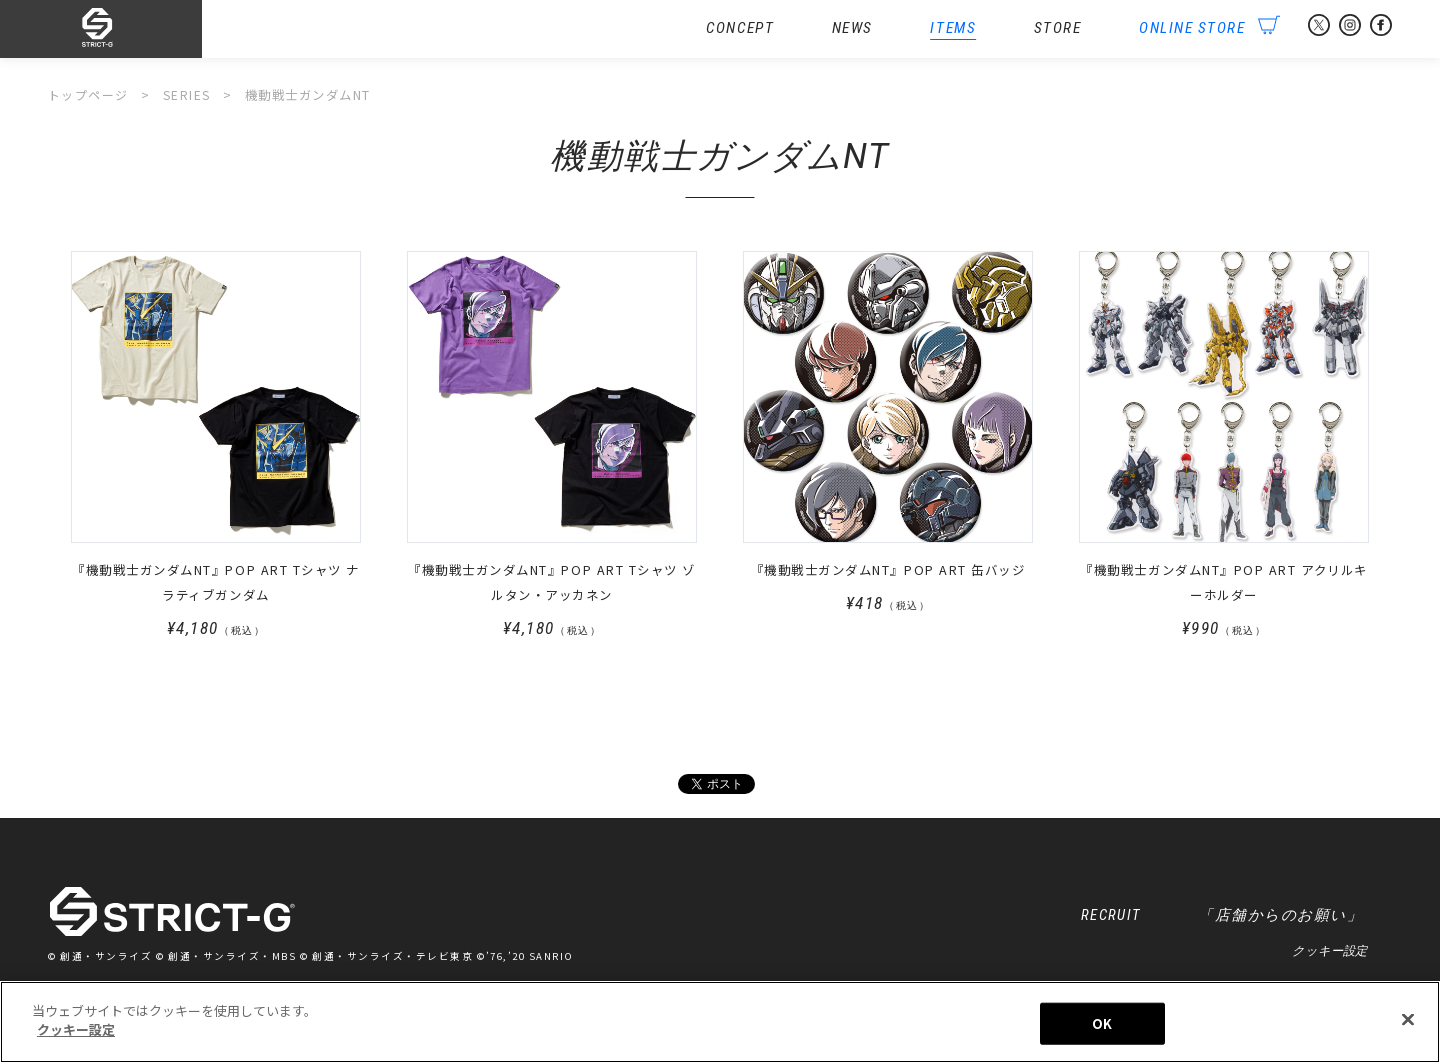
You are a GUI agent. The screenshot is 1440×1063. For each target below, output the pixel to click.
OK (1102, 1025)
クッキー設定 (1329, 954)
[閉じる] (1408, 1022)
